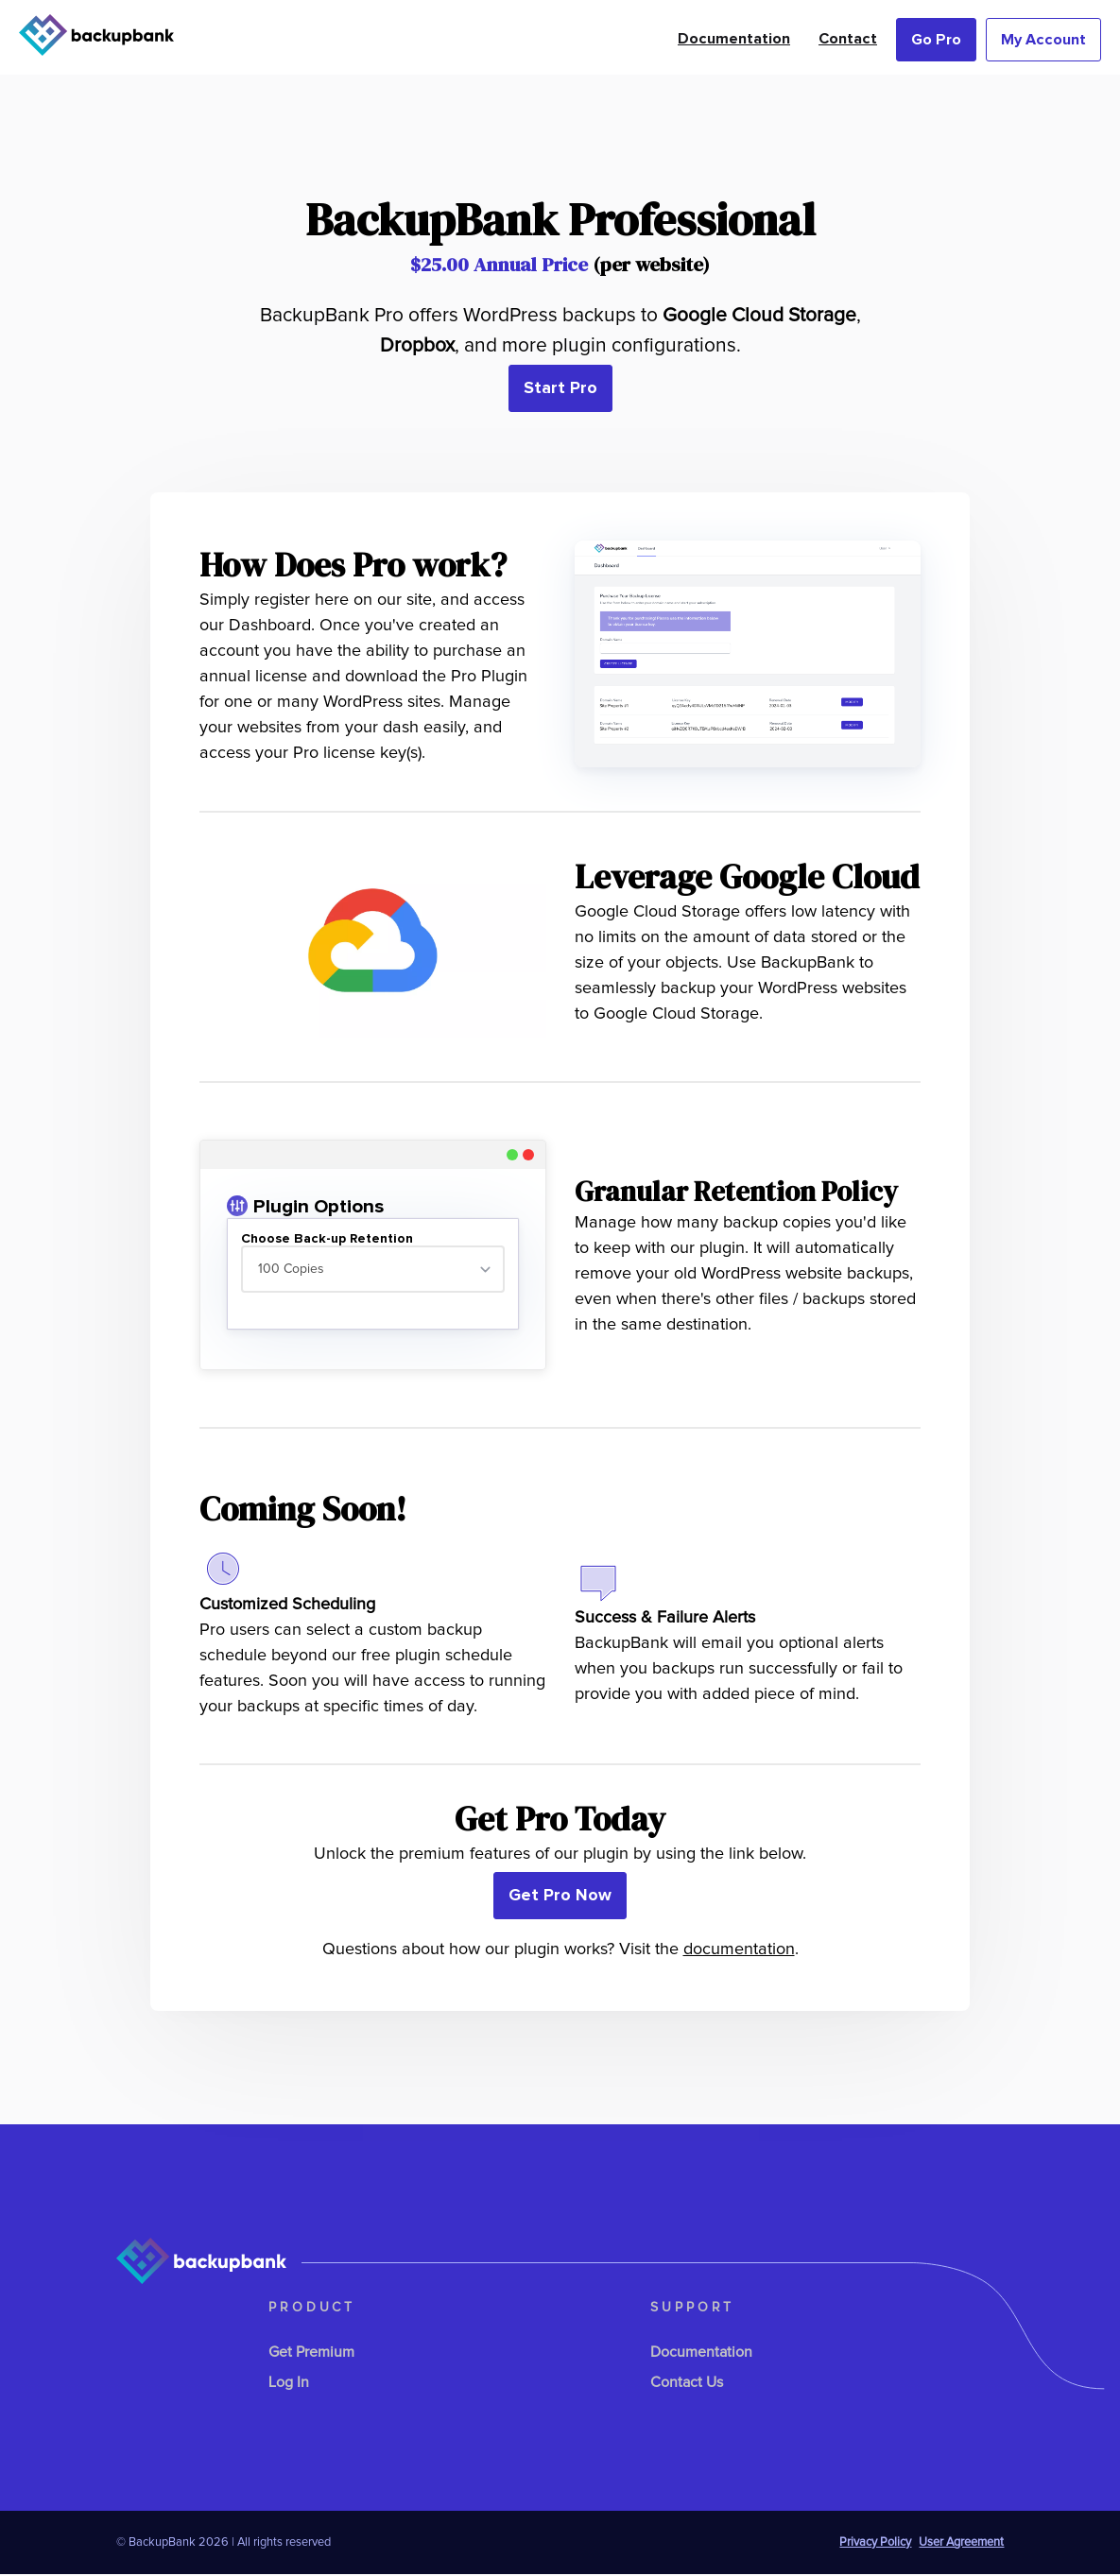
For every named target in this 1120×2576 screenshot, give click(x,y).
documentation (739, 1951)
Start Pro (560, 388)
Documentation (734, 38)
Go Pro (936, 39)
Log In (288, 2384)
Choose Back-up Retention (327, 1238)
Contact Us (686, 2384)
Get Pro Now (560, 1897)
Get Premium (311, 2353)
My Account (1043, 39)
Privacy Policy (875, 2544)
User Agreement (961, 2544)
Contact (847, 38)
